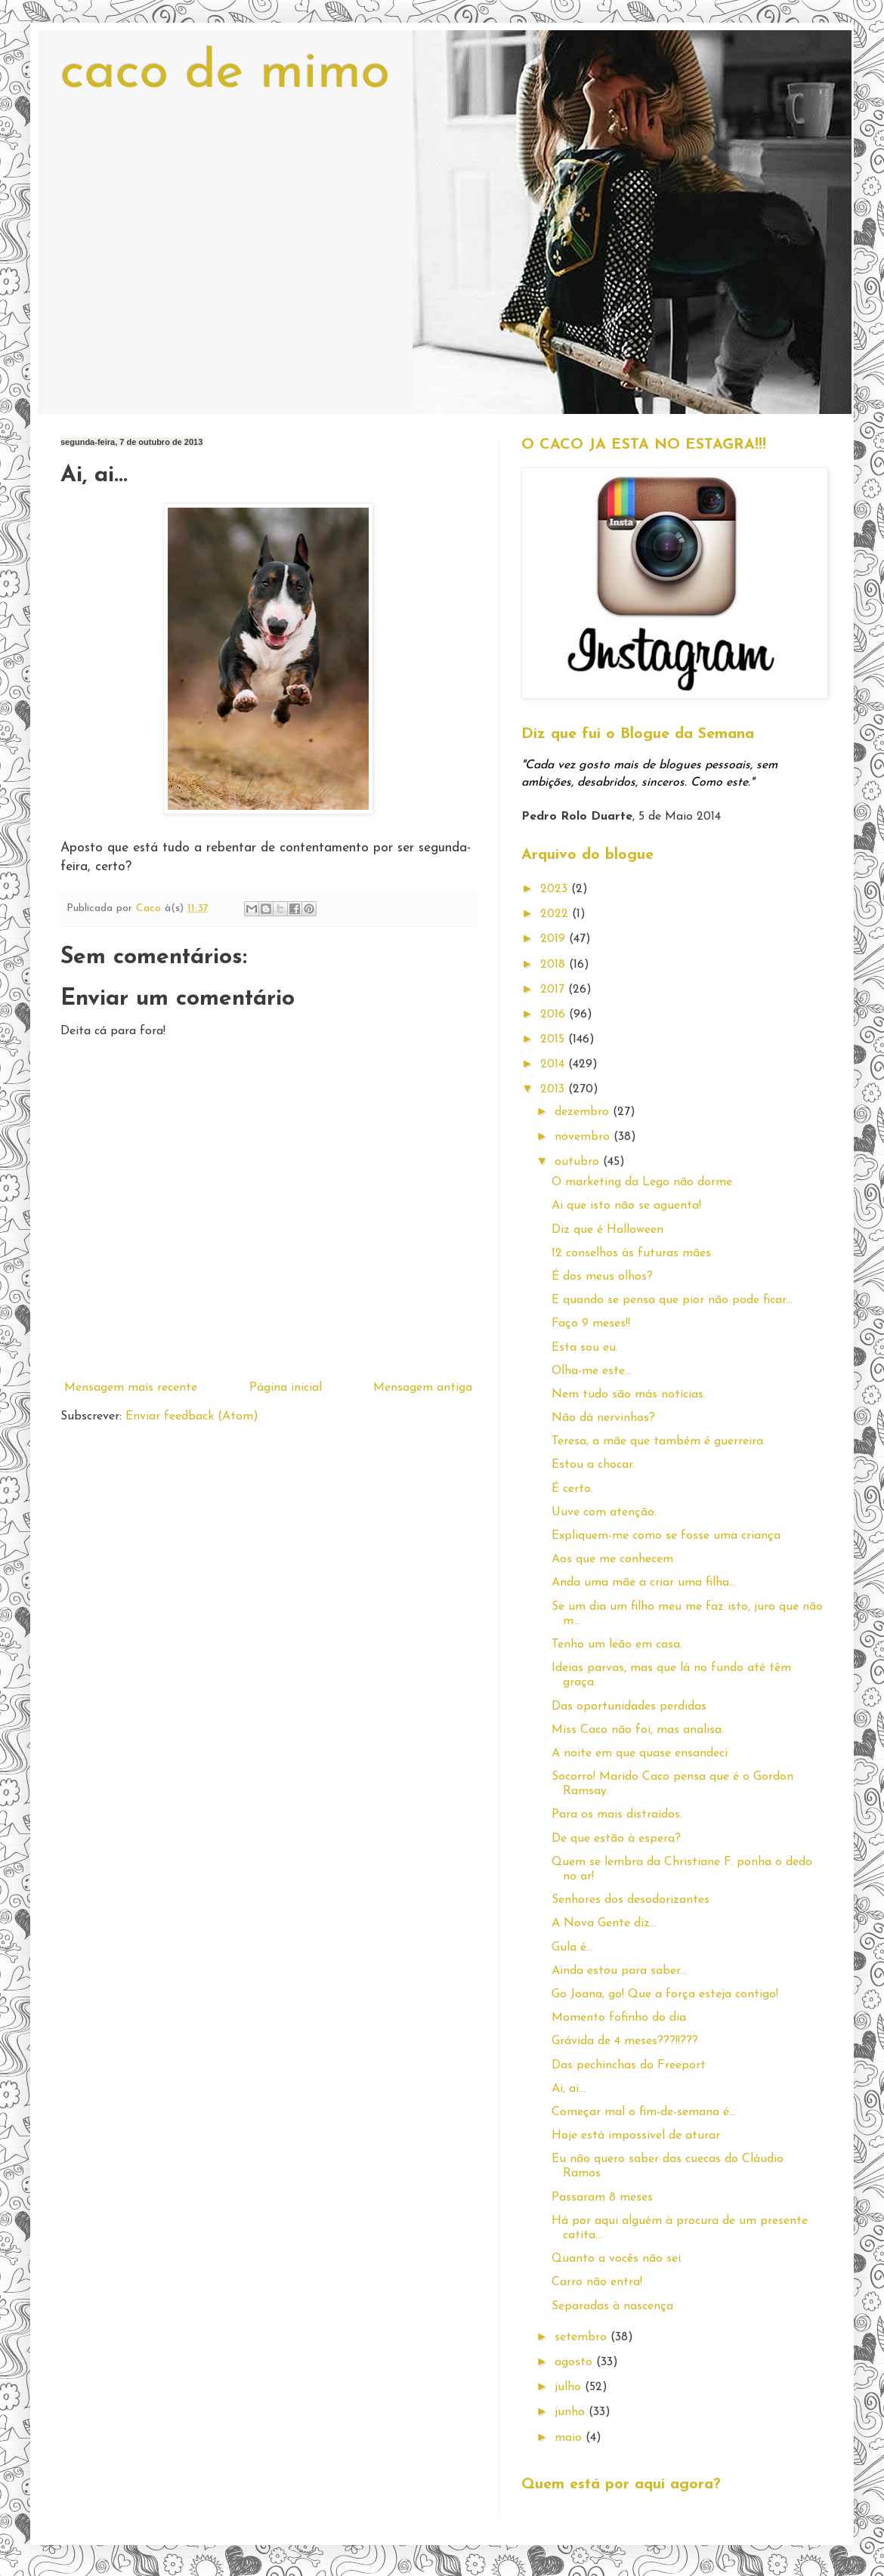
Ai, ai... (569, 2089)
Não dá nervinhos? (603, 1418)
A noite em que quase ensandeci (640, 1753)
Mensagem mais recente (130, 1388)
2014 (554, 1064)
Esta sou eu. (585, 1348)
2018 (554, 965)
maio (570, 2438)
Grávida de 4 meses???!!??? (625, 2041)
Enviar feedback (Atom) (191, 1416)
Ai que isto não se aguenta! (626, 1206)
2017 (554, 990)
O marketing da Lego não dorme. (643, 1182)
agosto (575, 2362)
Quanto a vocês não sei (616, 2259)
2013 (554, 1089)
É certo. (572, 1489)
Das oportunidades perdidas (629, 1706)
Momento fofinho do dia (619, 2018)
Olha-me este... (592, 1371)
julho (570, 2387)
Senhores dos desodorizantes (630, 1900)
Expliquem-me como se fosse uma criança (666, 1536)
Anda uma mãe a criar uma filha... (644, 1583)
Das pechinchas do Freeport (629, 2065)
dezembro (584, 1112)
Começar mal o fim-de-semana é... (644, 2112)
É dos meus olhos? (602, 1277)
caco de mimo (225, 73)
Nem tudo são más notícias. (629, 1394)
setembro (582, 2337)
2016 (554, 1014)
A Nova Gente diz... (604, 1923)
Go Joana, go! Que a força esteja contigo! (665, 1994)
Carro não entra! (597, 2282)
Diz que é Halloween (607, 1230)
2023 (555, 889)
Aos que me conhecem (612, 1559)
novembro (584, 1137)
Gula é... (572, 1947)
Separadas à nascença (612, 2306)
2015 (554, 1039)
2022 (556, 914)
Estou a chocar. (593, 1465)
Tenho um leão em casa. (617, 1645)
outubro (579, 1162)
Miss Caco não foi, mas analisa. (638, 1730)
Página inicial (285, 1388)
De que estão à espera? (616, 1839)
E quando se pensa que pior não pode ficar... (672, 1300)
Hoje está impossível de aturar (636, 2136)
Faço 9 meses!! (591, 1323)
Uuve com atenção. (604, 1512)
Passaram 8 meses (602, 2197)
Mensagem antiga (422, 1388)
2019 (554, 939)
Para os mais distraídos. (617, 1814)
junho (572, 2412)
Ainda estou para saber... (619, 1971)
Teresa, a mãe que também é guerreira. (658, 1441)
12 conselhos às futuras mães (631, 1253)
